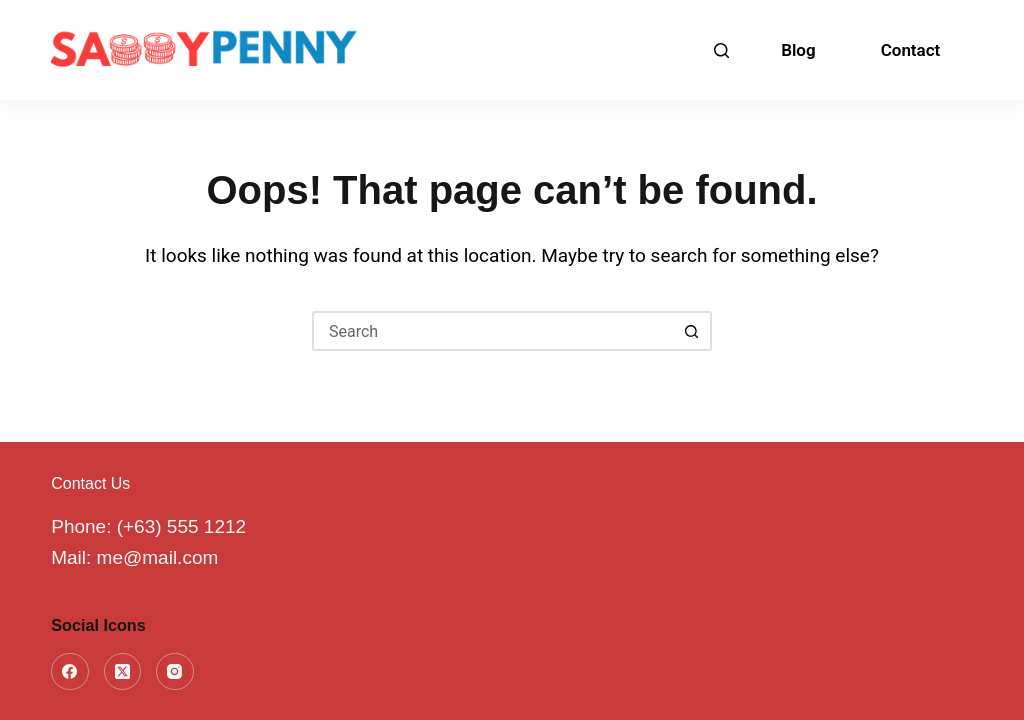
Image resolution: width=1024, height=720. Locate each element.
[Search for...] (492, 331)
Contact (911, 50)
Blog (798, 50)
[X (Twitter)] (123, 672)
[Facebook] (70, 672)
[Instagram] (175, 672)
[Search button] (692, 331)
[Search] (721, 50)
